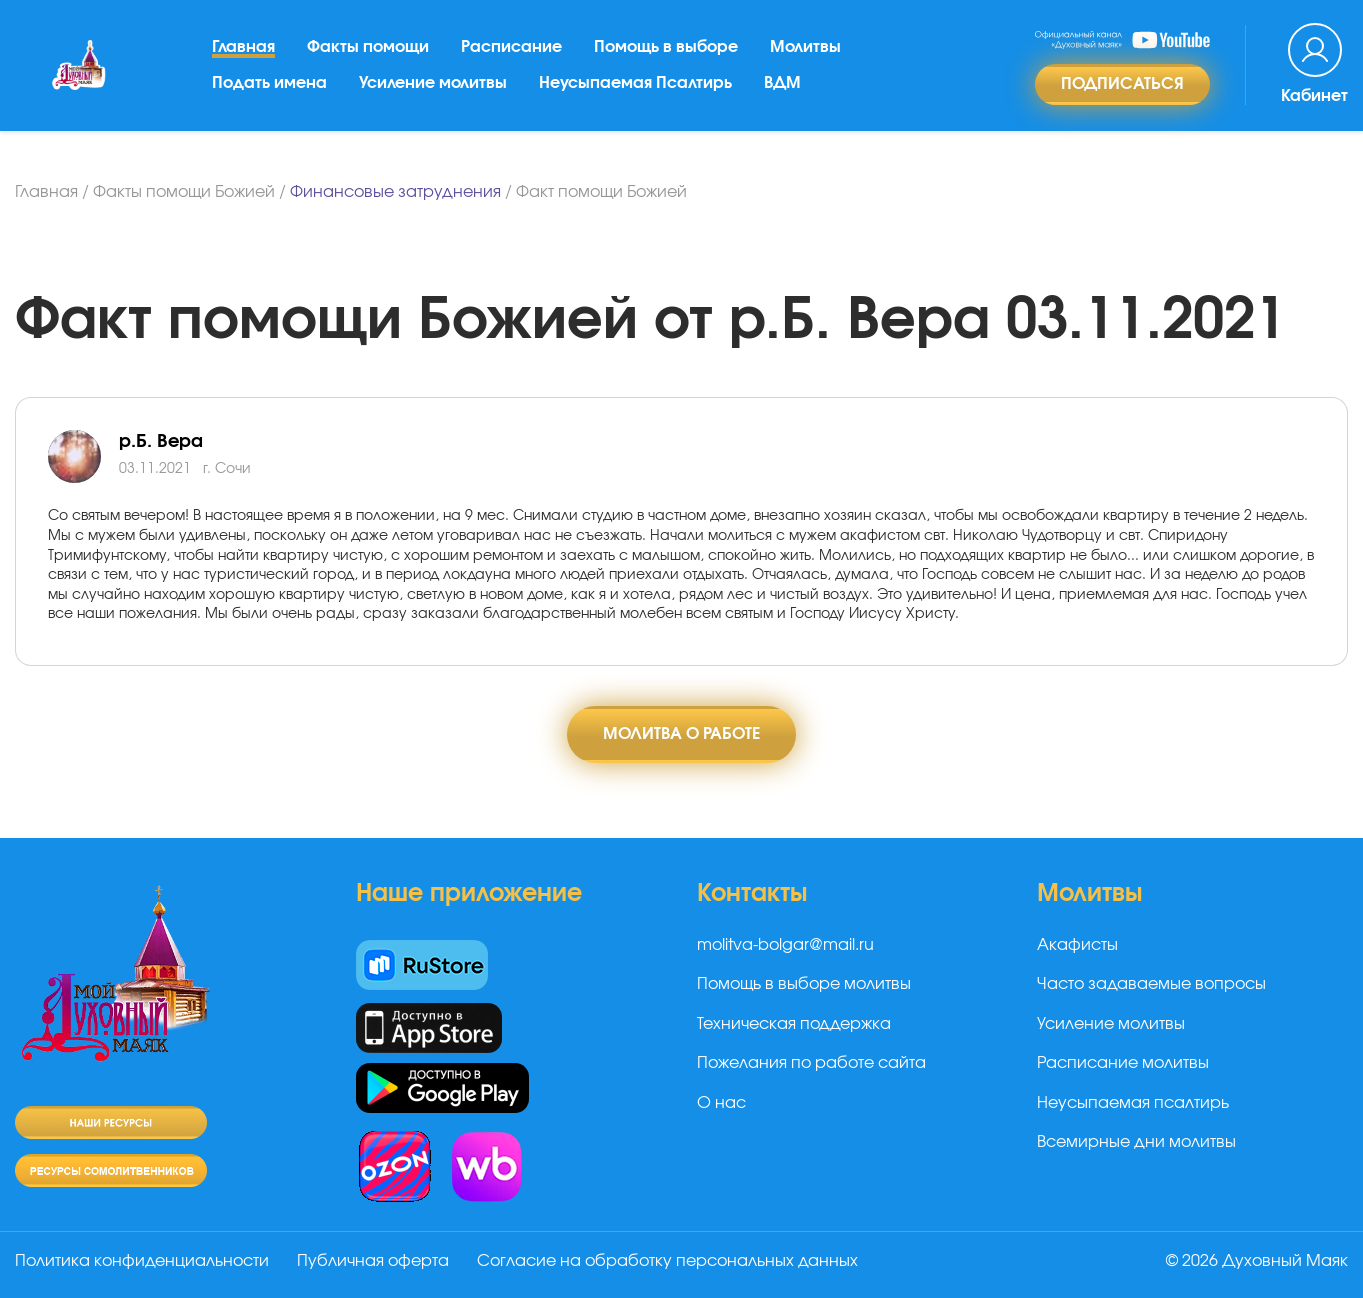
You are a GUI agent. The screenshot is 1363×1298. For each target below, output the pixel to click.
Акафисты (1077, 945)
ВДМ (782, 85)
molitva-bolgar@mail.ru (785, 945)
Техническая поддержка (794, 1024)
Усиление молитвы (433, 85)
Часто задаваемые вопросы (1151, 985)
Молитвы (805, 49)
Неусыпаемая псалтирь (1133, 1103)
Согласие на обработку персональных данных (667, 1261)
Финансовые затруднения (395, 192)
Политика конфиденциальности (142, 1261)
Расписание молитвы (1123, 1063)
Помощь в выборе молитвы (804, 985)
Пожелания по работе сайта (811, 1063)
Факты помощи (368, 49)
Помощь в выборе (666, 49)
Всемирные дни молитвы (1136, 1142)
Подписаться (1122, 86)
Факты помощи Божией (184, 192)
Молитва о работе (681, 734)
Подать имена (269, 85)
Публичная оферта (373, 1261)
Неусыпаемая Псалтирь (635, 85)
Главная (243, 49)
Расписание (511, 49)
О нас (721, 1103)
